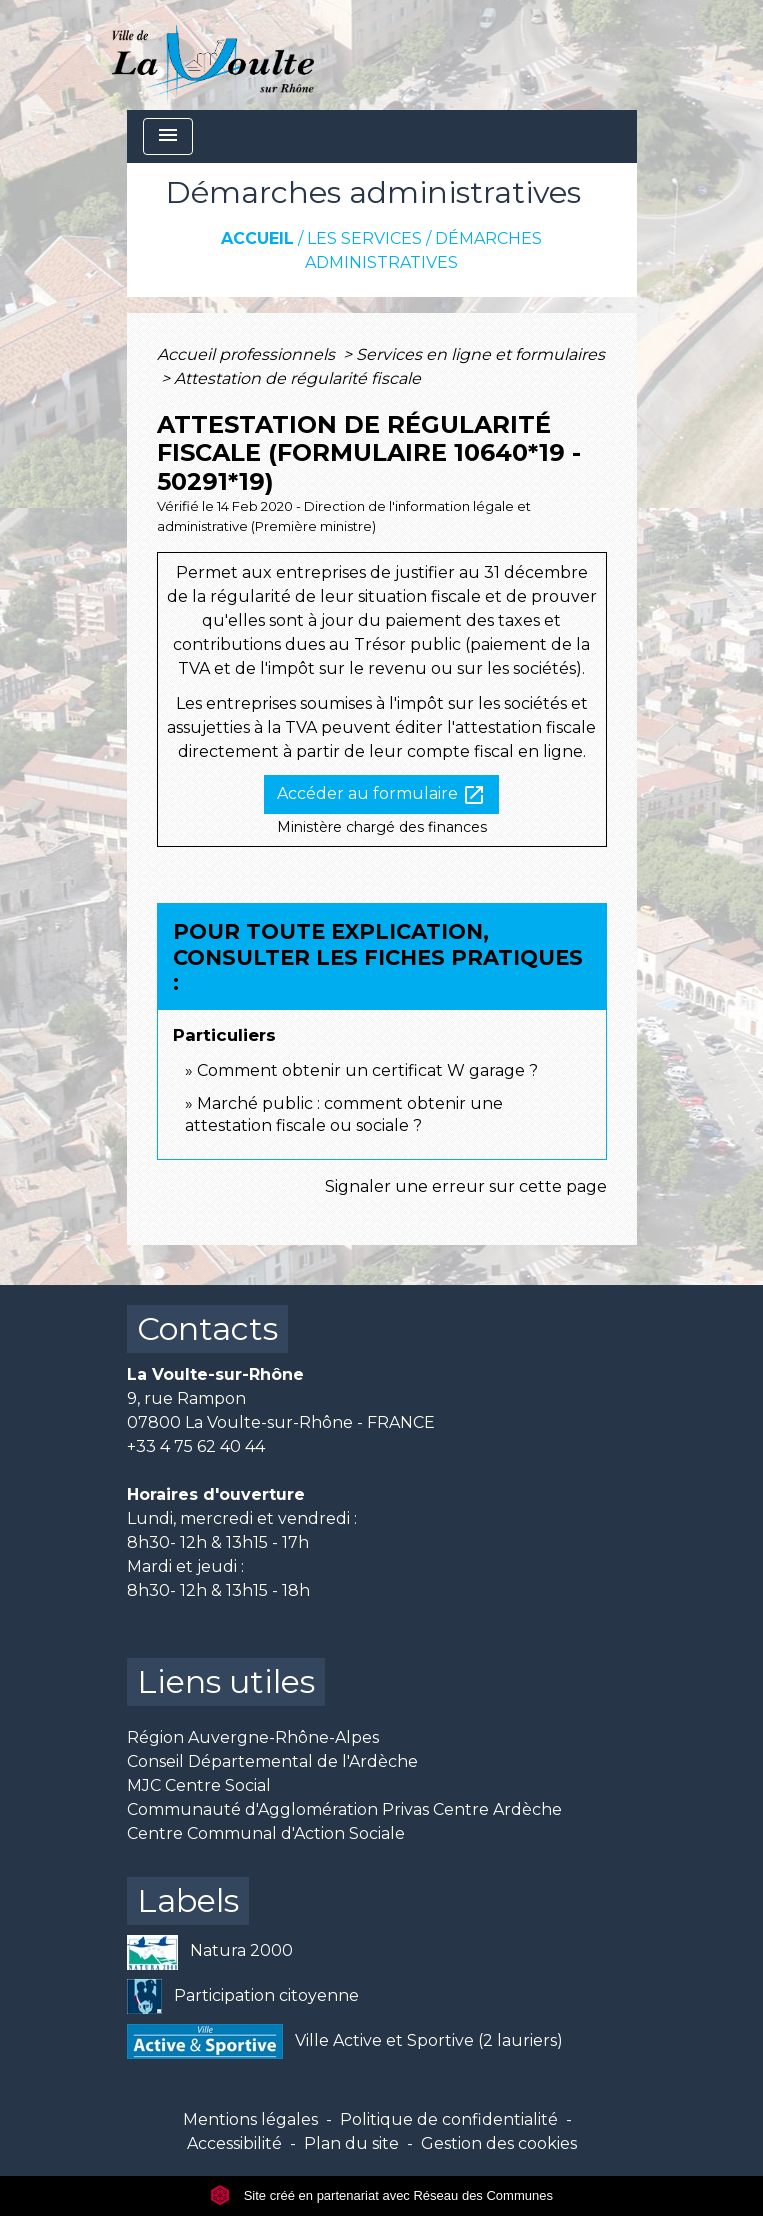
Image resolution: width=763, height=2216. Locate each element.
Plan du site (351, 2143)
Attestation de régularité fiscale (297, 378)
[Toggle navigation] (168, 136)
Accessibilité (234, 2143)
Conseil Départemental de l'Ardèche (272, 1761)
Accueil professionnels (248, 354)
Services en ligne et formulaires (480, 354)
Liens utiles (226, 1681)
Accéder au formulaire (381, 795)
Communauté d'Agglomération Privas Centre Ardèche (344, 1809)
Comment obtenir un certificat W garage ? (367, 1070)
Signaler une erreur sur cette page (466, 1186)
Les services (364, 238)
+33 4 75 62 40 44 (196, 1446)
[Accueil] (213, 55)
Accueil (257, 238)
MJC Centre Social (199, 1785)
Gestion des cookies (499, 2143)
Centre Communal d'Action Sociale (266, 1833)
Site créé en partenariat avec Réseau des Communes (381, 2195)
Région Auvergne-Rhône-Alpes (253, 1737)
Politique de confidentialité (449, 2119)
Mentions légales (250, 2119)
